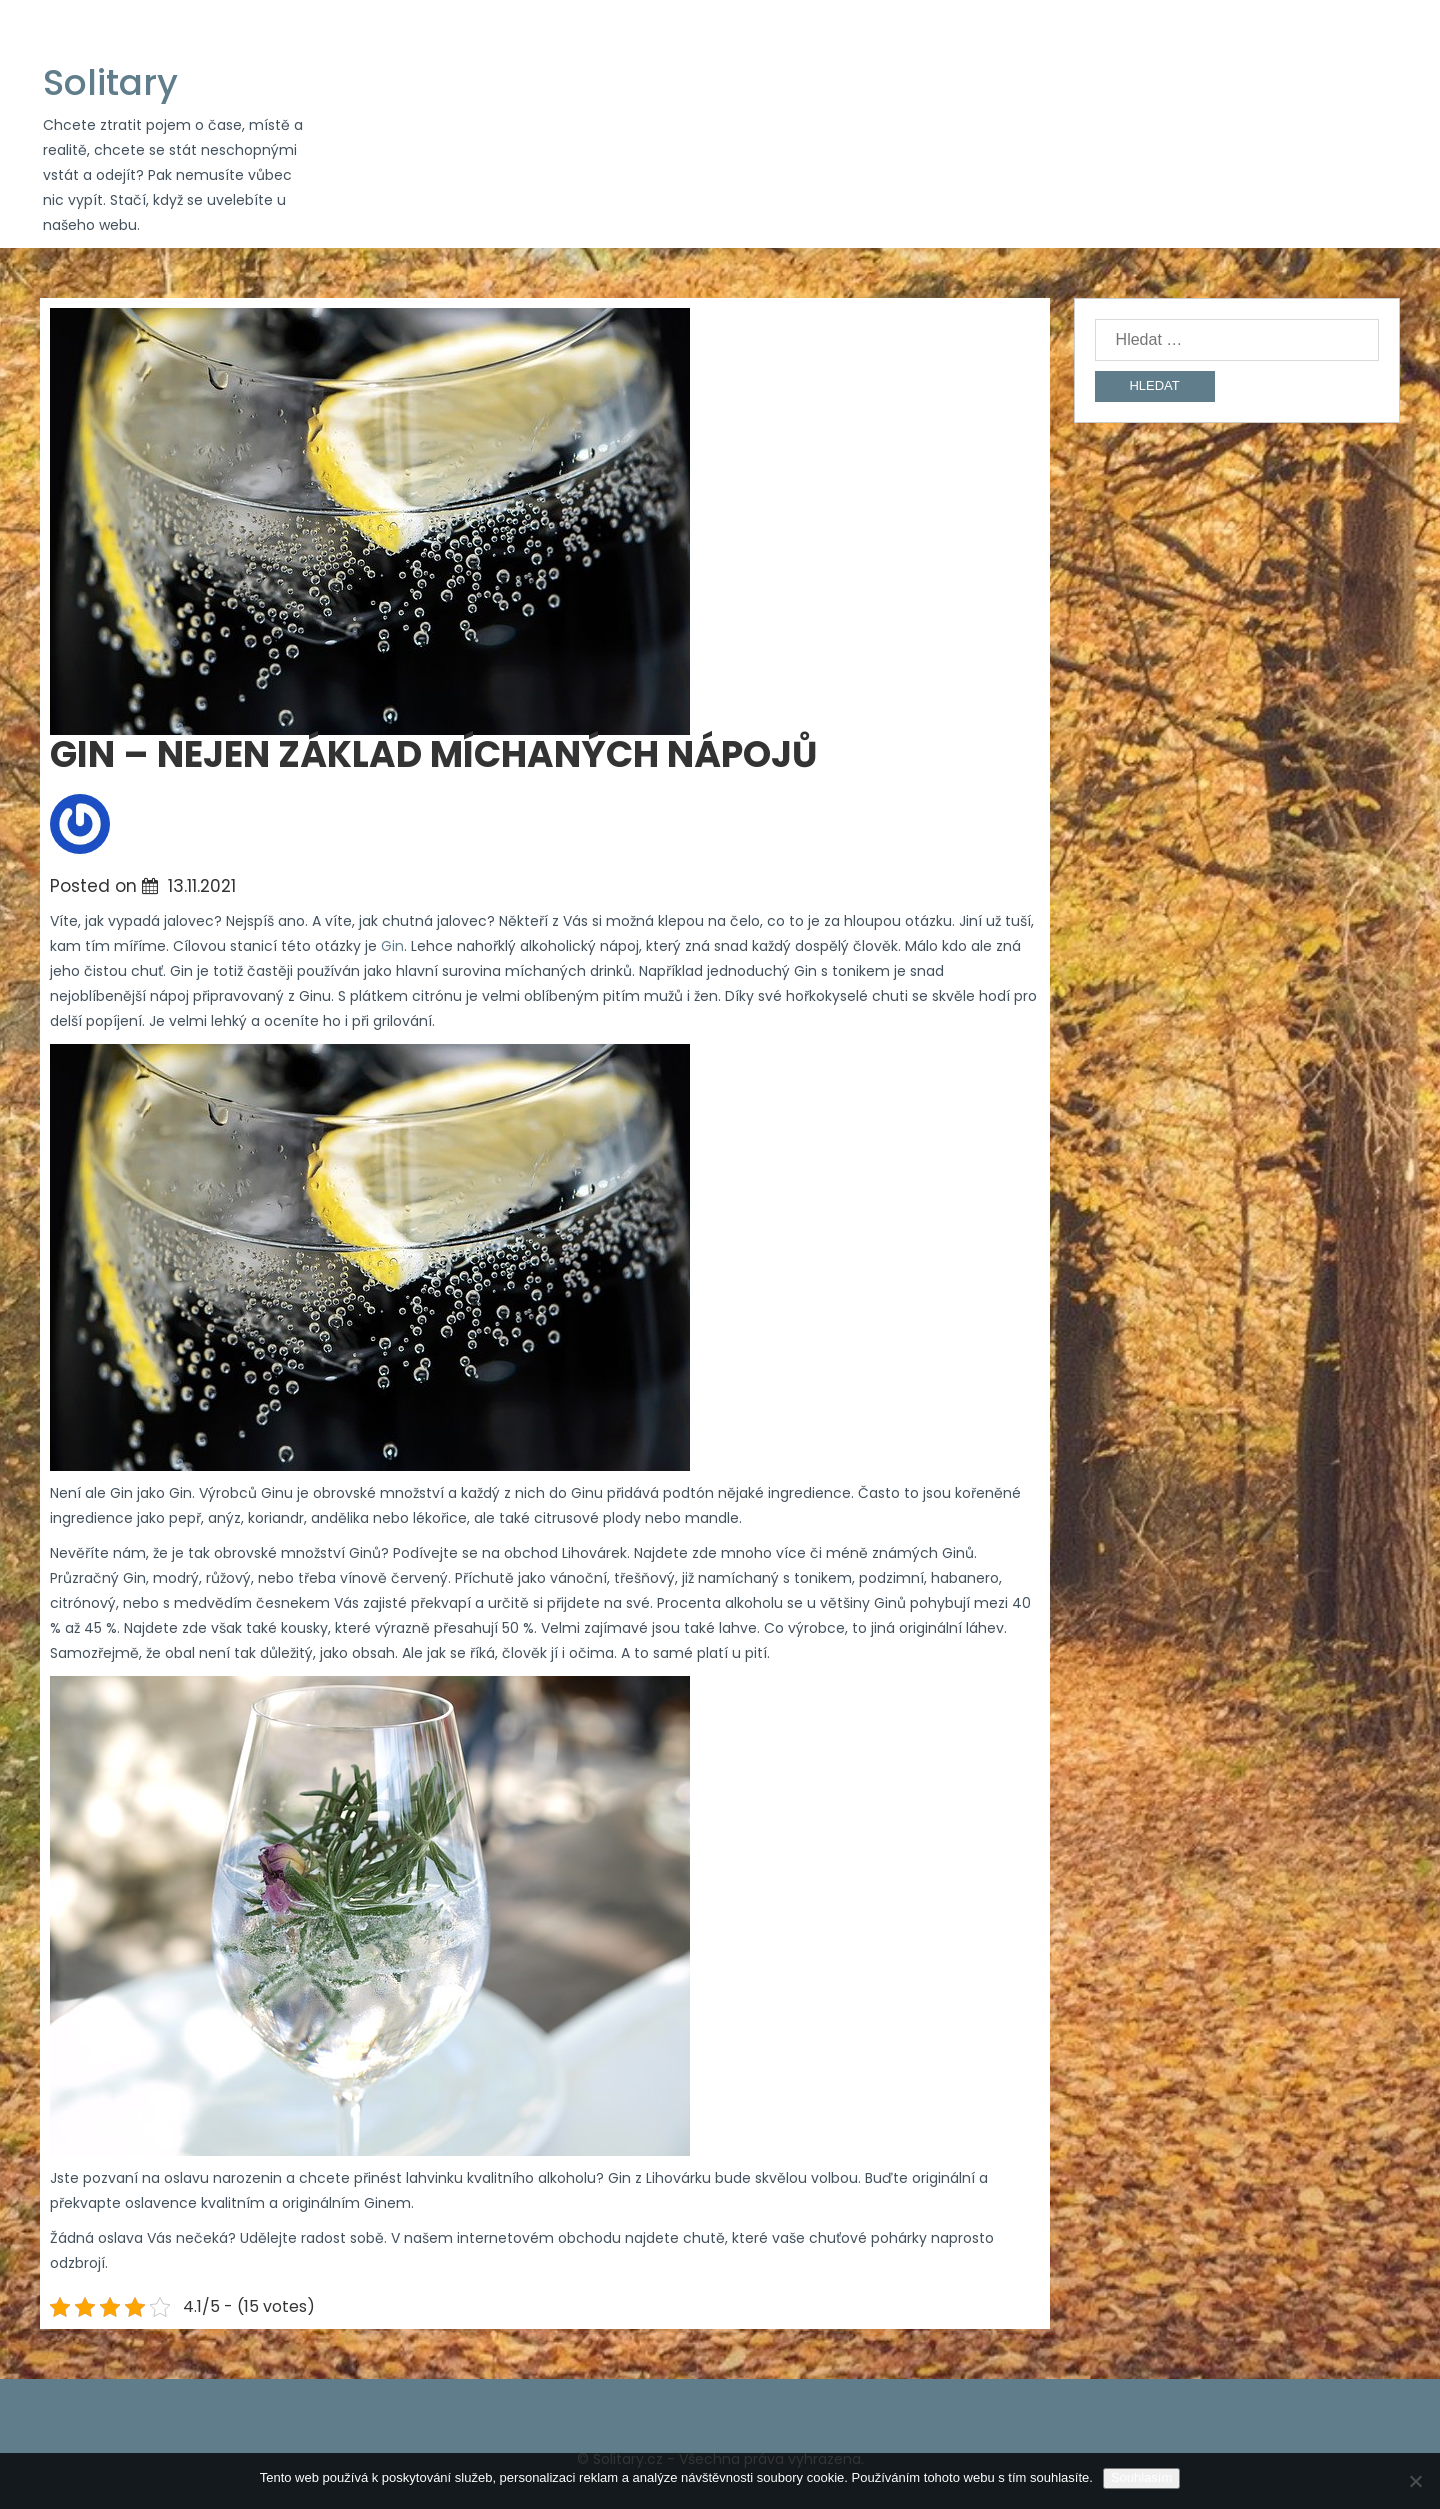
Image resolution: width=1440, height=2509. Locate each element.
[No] (1415, 2481)
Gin (392, 946)
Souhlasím (1141, 2477)
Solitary (110, 82)
